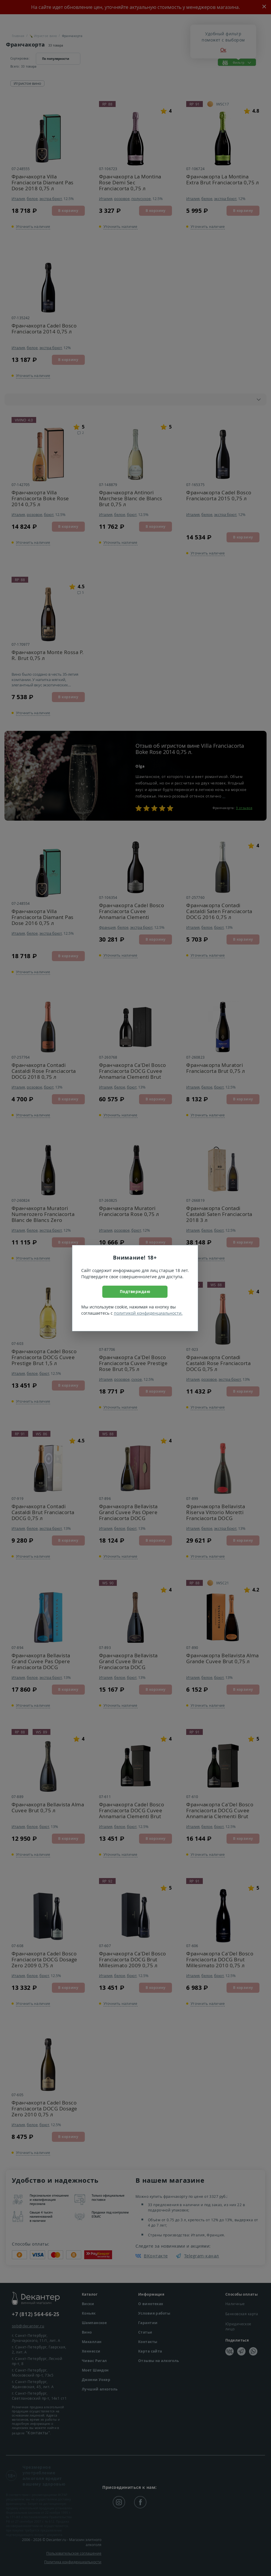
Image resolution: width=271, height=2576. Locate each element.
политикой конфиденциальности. (148, 1313)
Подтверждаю (135, 1291)
